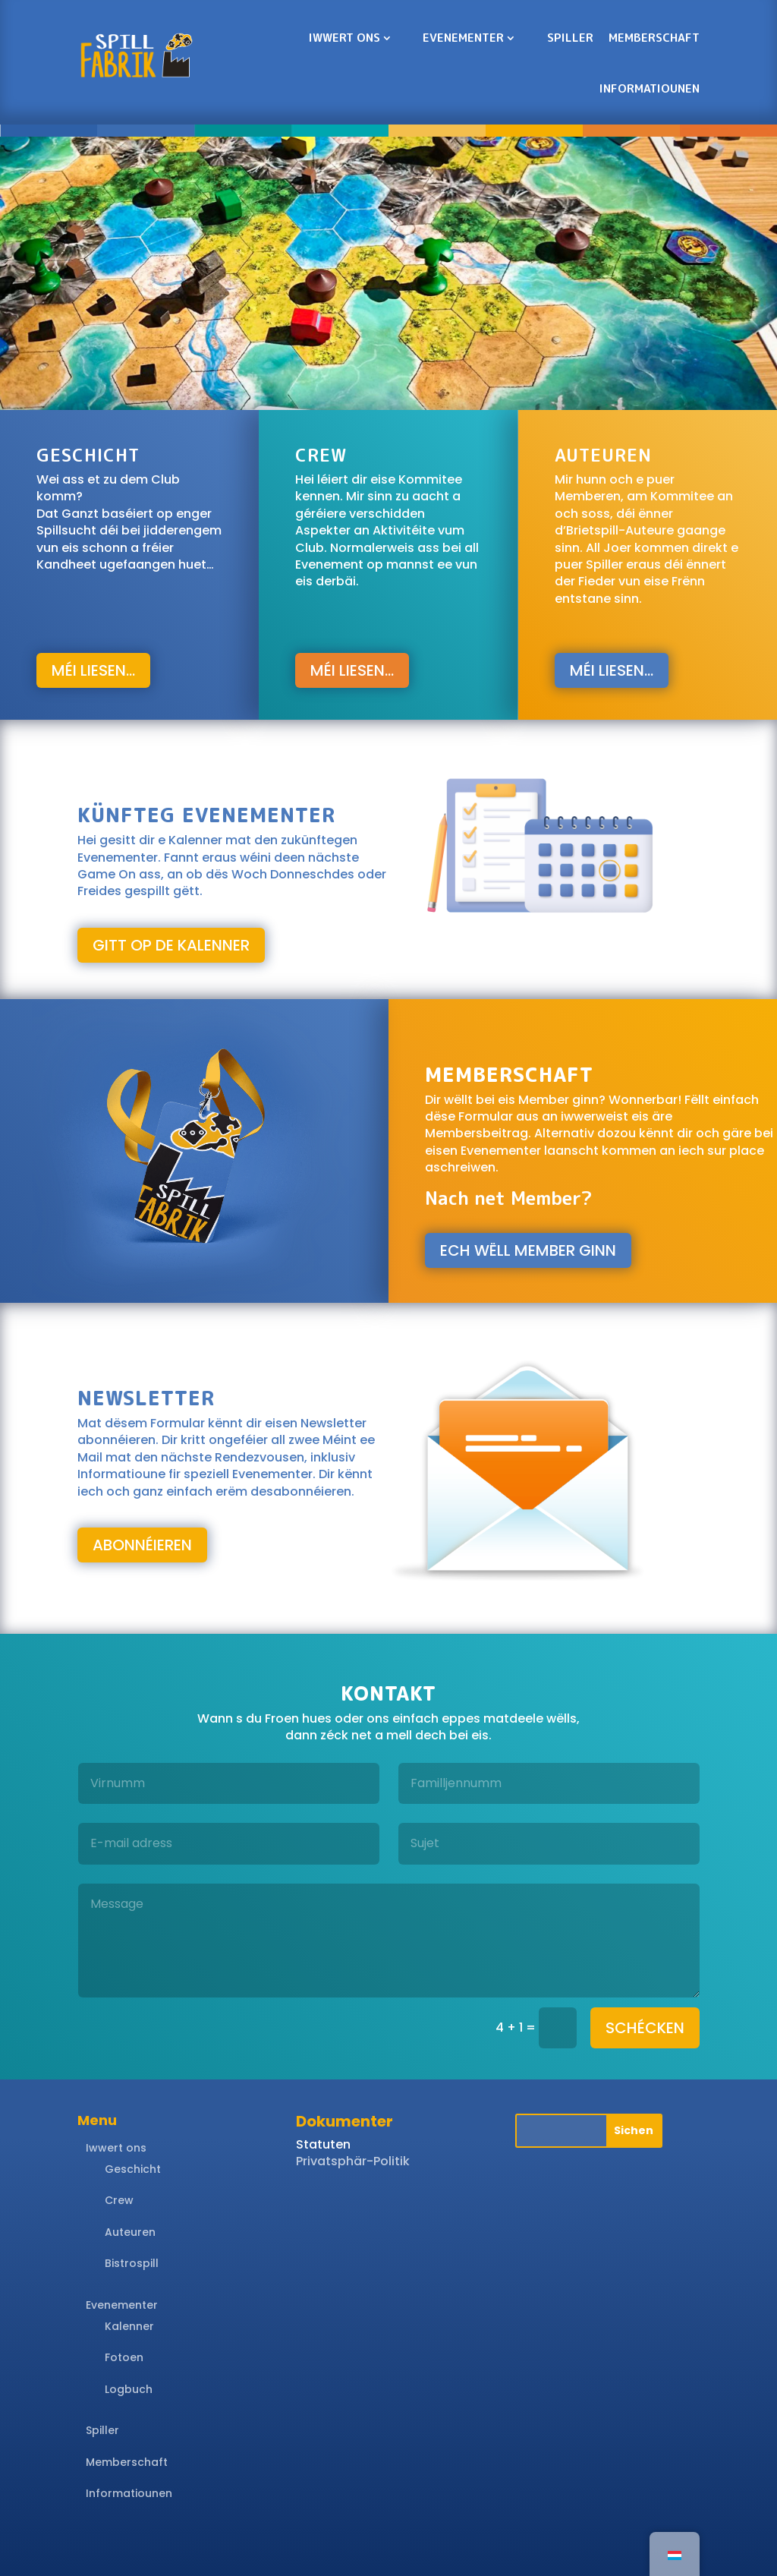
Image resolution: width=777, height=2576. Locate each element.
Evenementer (463, 38)
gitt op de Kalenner (171, 945)
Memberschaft (654, 38)
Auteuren (130, 2232)
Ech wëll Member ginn (528, 1250)
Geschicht (133, 2169)
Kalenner (129, 2326)
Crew (119, 2200)
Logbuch (129, 2389)
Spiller (570, 38)
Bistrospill (132, 2263)
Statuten (323, 2144)
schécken (645, 2027)
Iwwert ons (344, 38)
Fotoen (124, 2357)
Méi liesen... (93, 670)
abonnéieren (142, 1545)
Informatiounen (649, 88)
